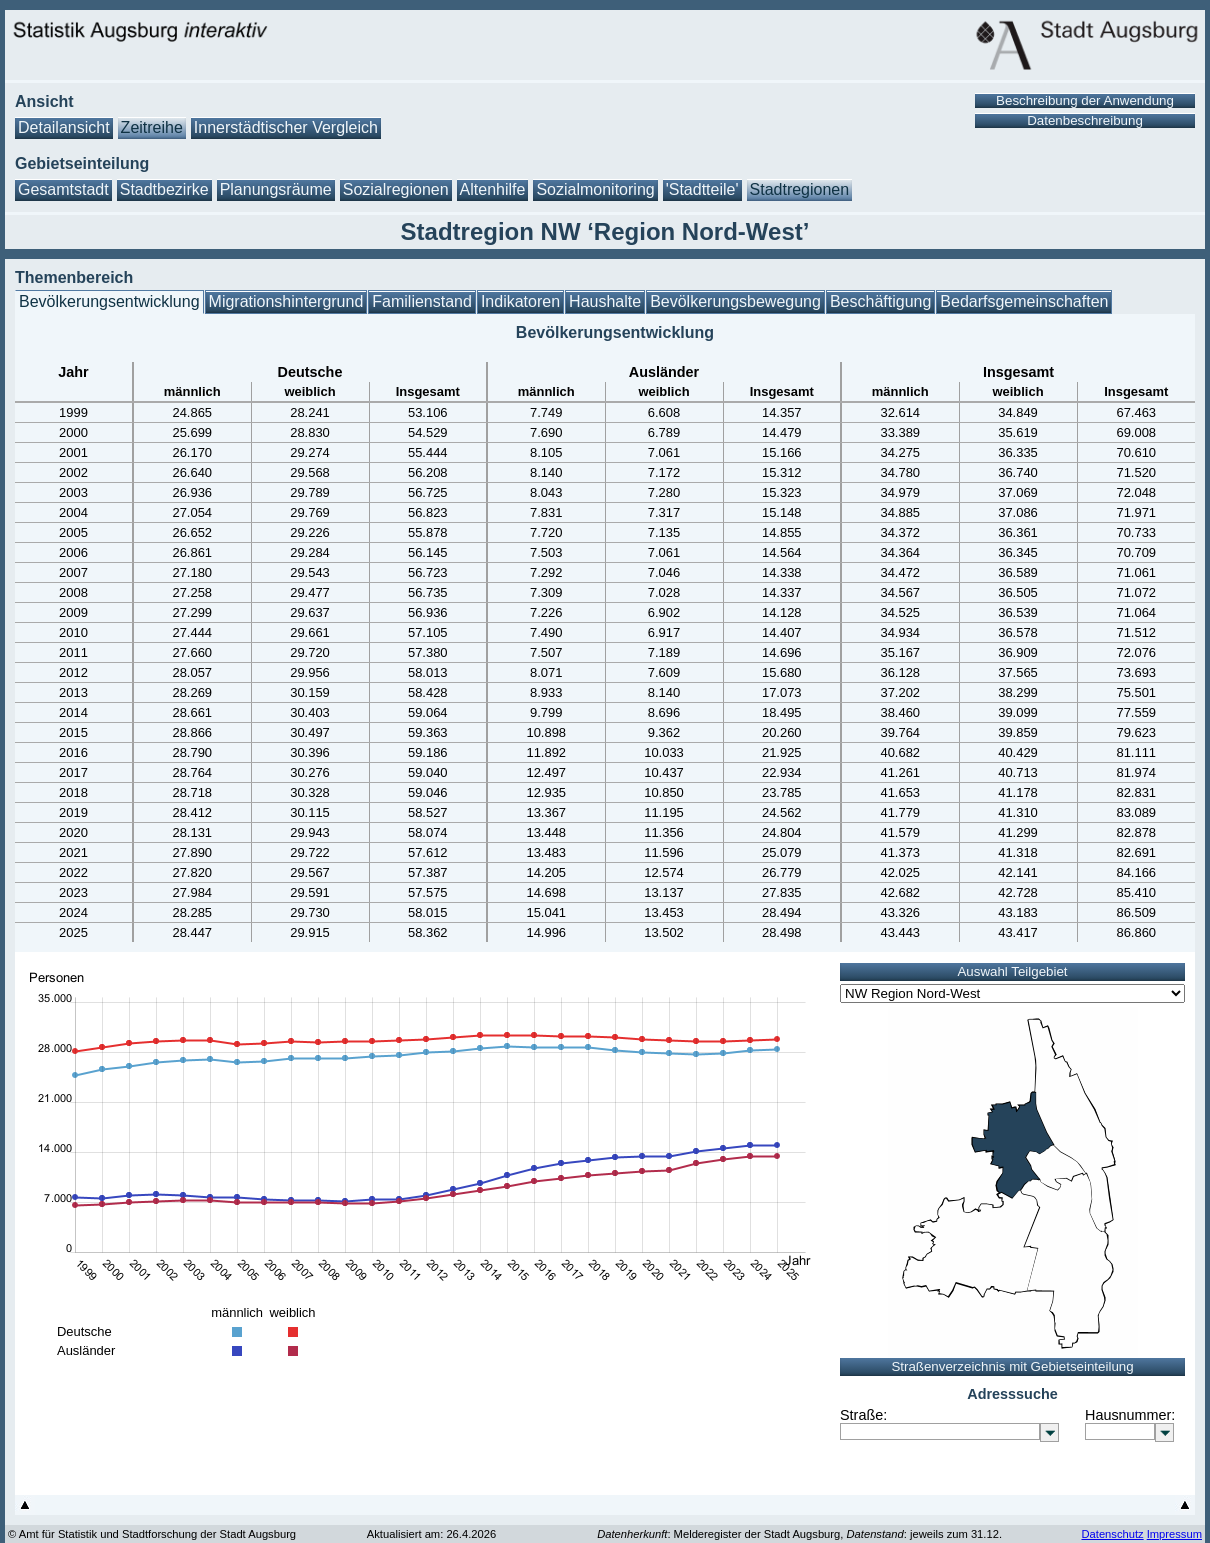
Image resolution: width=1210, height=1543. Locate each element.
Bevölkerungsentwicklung (109, 301)
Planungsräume (276, 189)
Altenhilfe (493, 189)
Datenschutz (1112, 1534)
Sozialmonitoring (595, 189)
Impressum (1174, 1534)
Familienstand (422, 301)
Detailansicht (64, 127)
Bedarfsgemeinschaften (1024, 301)
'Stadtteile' (702, 189)
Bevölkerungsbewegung (735, 301)
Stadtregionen (800, 189)
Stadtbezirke (164, 189)
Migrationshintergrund (286, 301)
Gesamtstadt (63, 189)
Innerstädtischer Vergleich (286, 127)
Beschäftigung (880, 301)
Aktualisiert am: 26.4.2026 (431, 1534)
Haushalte (605, 301)
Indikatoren (520, 301)
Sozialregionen (396, 189)
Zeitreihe (152, 127)
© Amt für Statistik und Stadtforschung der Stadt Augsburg (152, 1534)
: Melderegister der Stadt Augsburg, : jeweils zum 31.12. (799, 1534)
